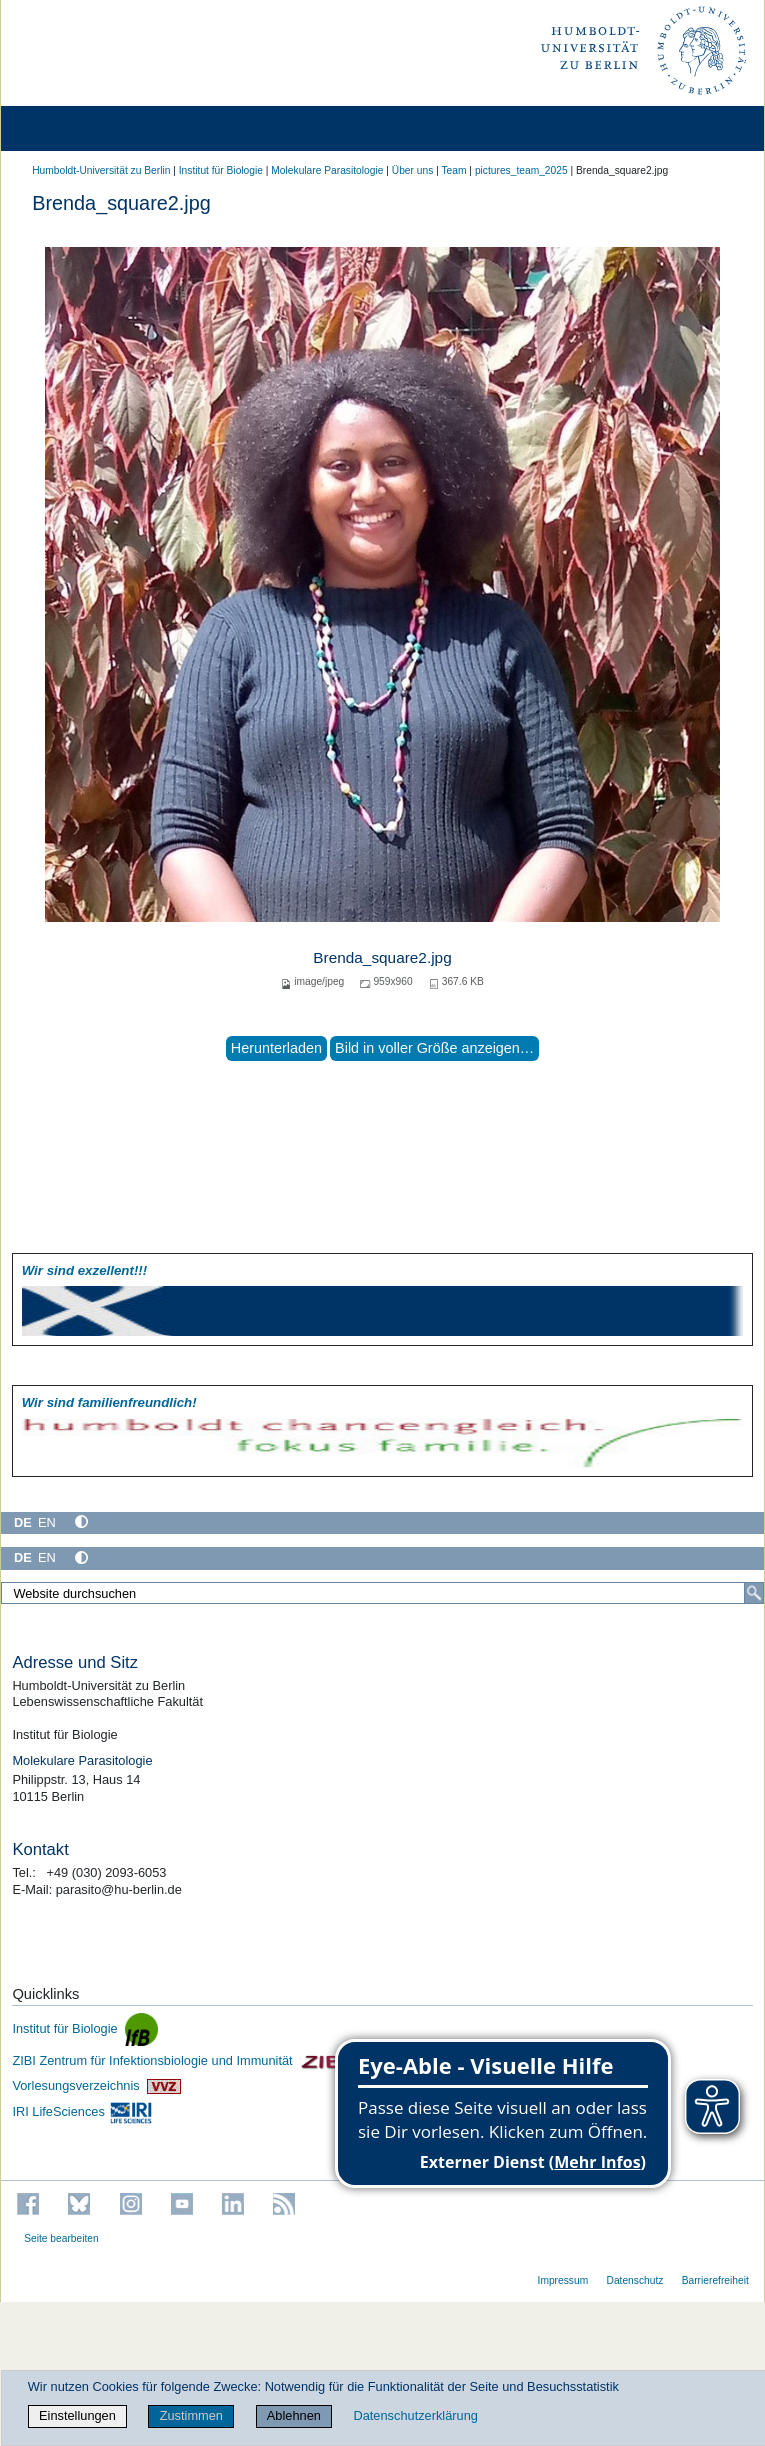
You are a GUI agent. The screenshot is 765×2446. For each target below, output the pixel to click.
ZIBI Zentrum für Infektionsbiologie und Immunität (180, 2060)
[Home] (72, 128)
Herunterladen (276, 1048)
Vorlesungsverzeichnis (96, 2085)
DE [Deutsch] (23, 1522)
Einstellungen (77, 2415)
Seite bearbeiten (61, 2238)
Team (453, 170)
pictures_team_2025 (521, 170)
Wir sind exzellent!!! (84, 1270)
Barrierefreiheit (715, 2280)
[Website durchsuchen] (382, 1593)
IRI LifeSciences (82, 2111)
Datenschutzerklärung (415, 2415)
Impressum (563, 2280)
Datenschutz (634, 2280)
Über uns (413, 170)
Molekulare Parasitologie (327, 170)
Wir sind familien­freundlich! (109, 1402)
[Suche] (754, 1593)
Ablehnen (294, 2415)
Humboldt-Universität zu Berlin (101, 170)
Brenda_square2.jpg (382, 957)
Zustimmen (191, 2415)
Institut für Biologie (221, 170)
